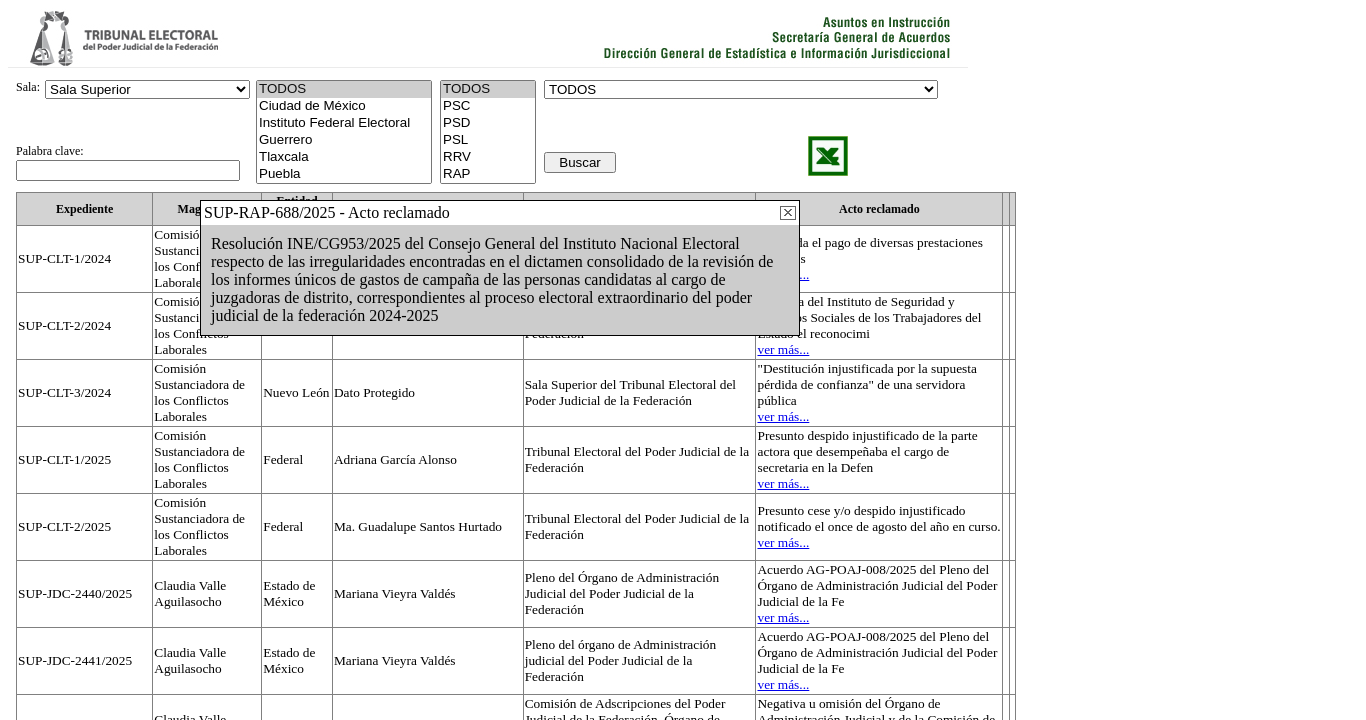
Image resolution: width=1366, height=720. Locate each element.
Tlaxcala (344, 157)
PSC (488, 106)
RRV (488, 157)
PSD (488, 123)
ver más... (783, 349)
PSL (488, 140)
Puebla (344, 174)
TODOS (488, 89)
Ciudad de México (344, 106)
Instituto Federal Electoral (344, 123)
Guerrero (344, 140)
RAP (488, 174)
